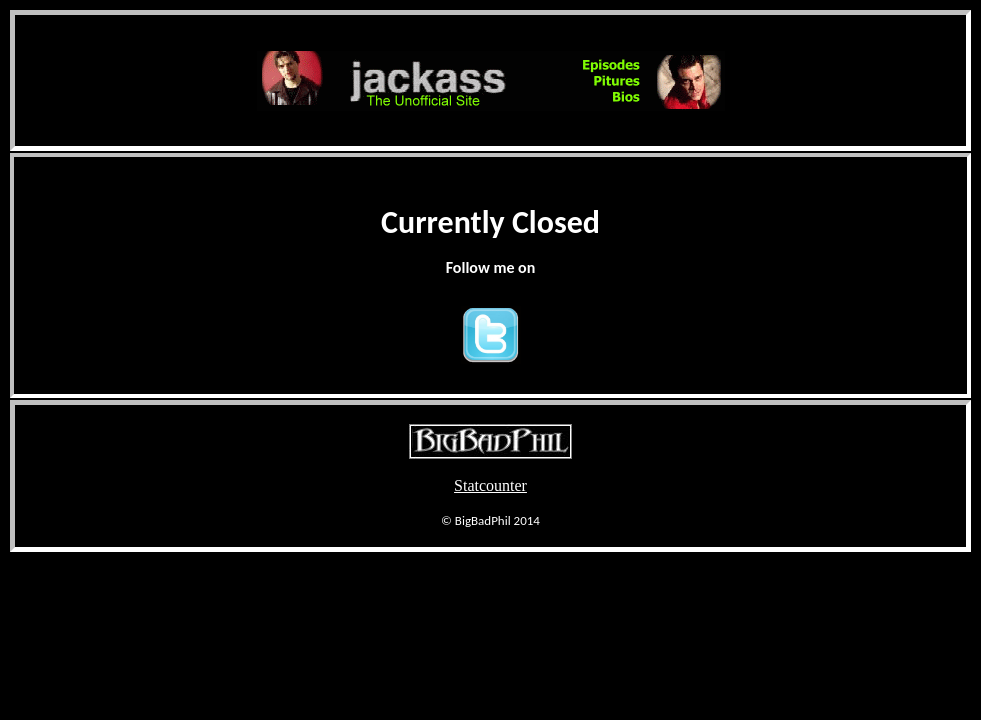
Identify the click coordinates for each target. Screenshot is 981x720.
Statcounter (490, 485)
